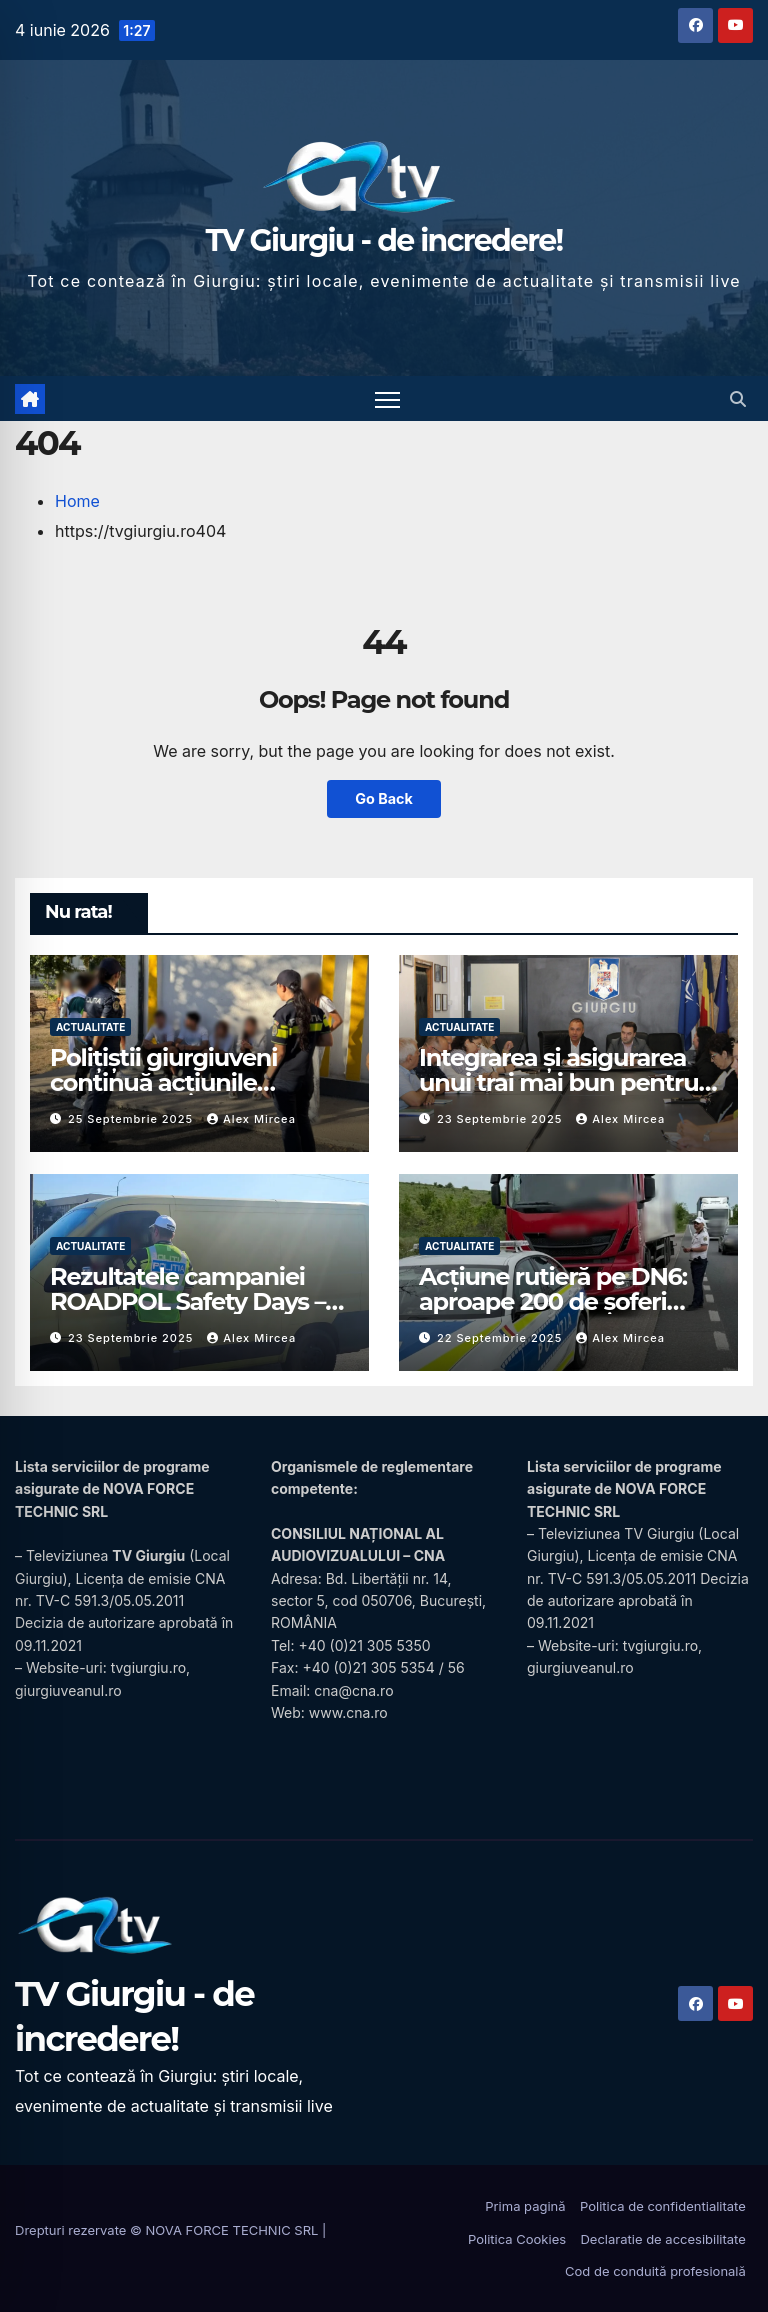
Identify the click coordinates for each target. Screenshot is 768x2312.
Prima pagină (525, 2206)
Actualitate (90, 1027)
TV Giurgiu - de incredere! (384, 240)
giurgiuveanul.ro (68, 1690)
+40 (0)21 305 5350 (364, 1645)
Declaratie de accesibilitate (662, 2239)
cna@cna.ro (353, 1690)
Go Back (384, 798)
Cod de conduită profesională (655, 2271)
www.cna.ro (348, 1712)
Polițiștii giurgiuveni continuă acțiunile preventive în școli (163, 1082)
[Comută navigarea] (387, 398)
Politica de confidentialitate (663, 2206)
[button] (738, 399)
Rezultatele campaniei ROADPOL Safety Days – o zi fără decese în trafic (197, 1301)
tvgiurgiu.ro (148, 1667)
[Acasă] (30, 399)
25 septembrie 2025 (132, 1119)
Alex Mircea (251, 1119)
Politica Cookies (517, 2239)
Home (77, 501)
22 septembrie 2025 (501, 1338)
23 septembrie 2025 (501, 1119)
